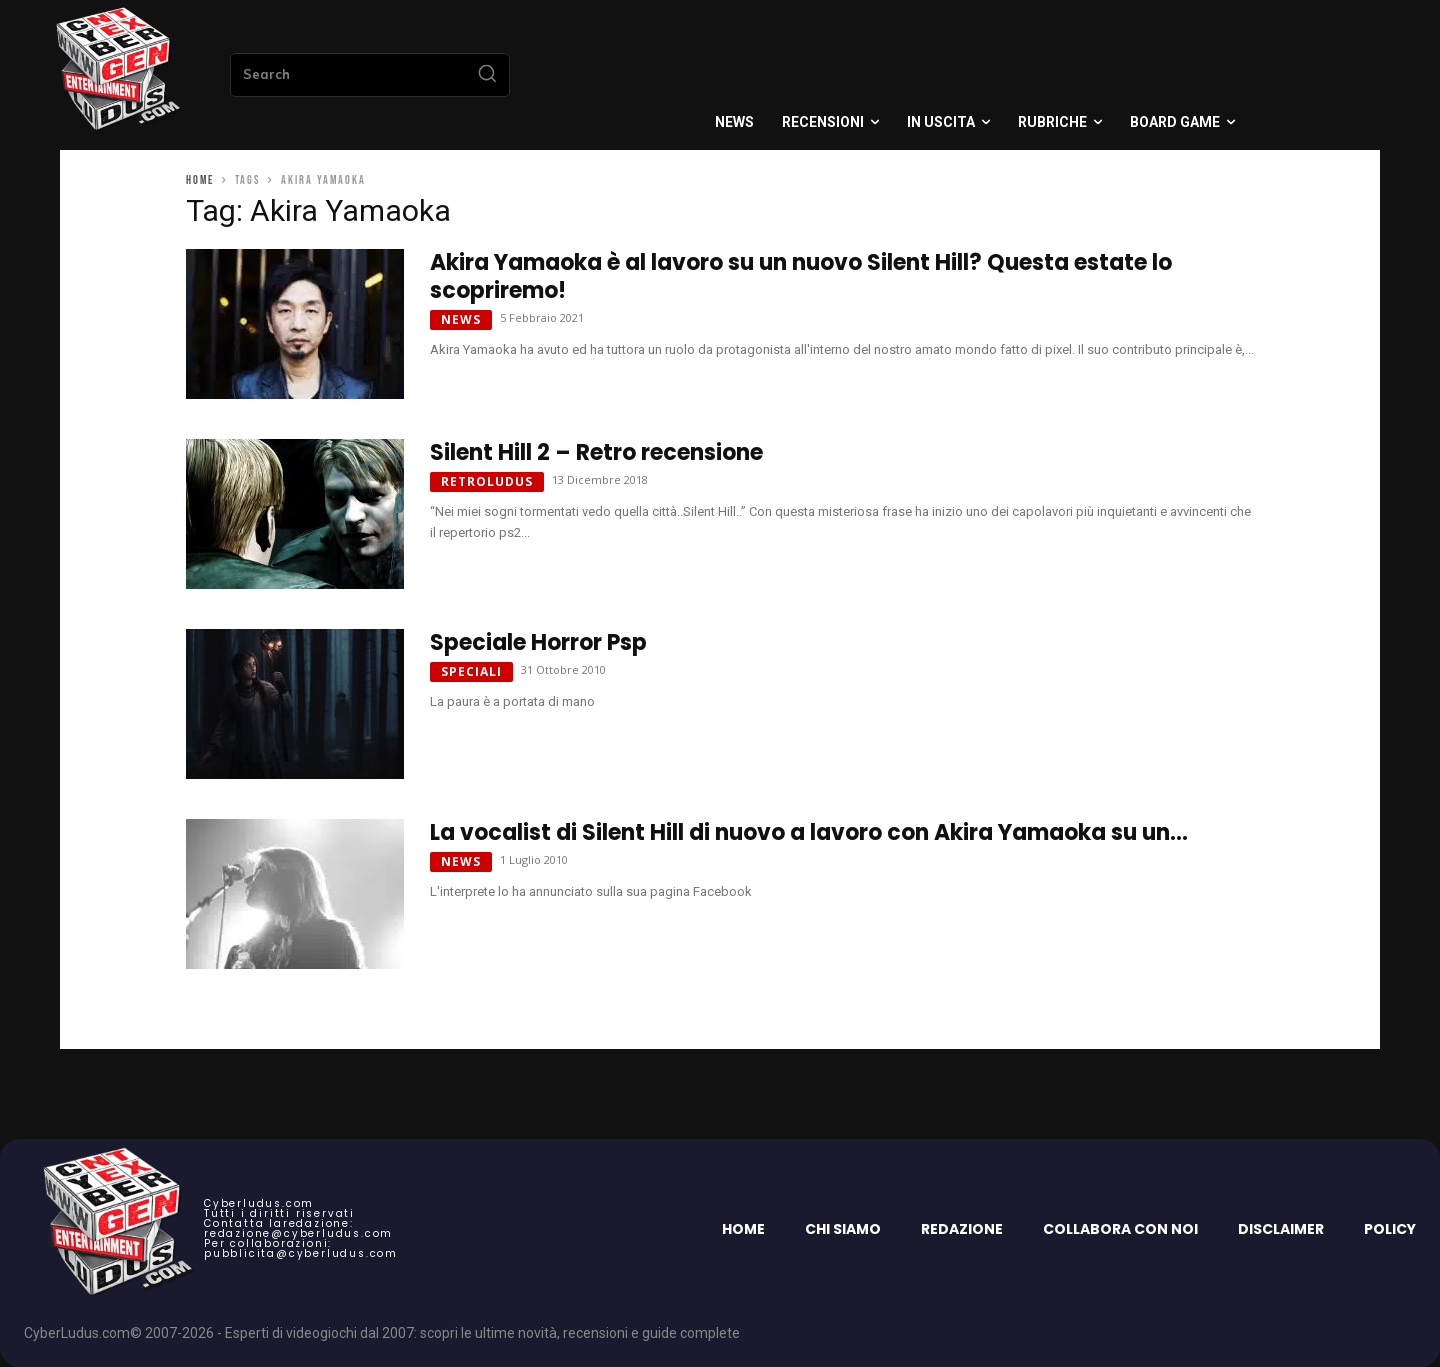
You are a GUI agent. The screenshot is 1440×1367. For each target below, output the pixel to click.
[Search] (487, 75)
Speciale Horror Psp (538, 642)
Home (200, 180)
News (461, 319)
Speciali (471, 671)
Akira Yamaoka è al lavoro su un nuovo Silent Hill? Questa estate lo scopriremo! (801, 276)
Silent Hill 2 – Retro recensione (596, 452)
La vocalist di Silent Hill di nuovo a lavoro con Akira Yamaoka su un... (809, 832)
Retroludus (487, 481)
